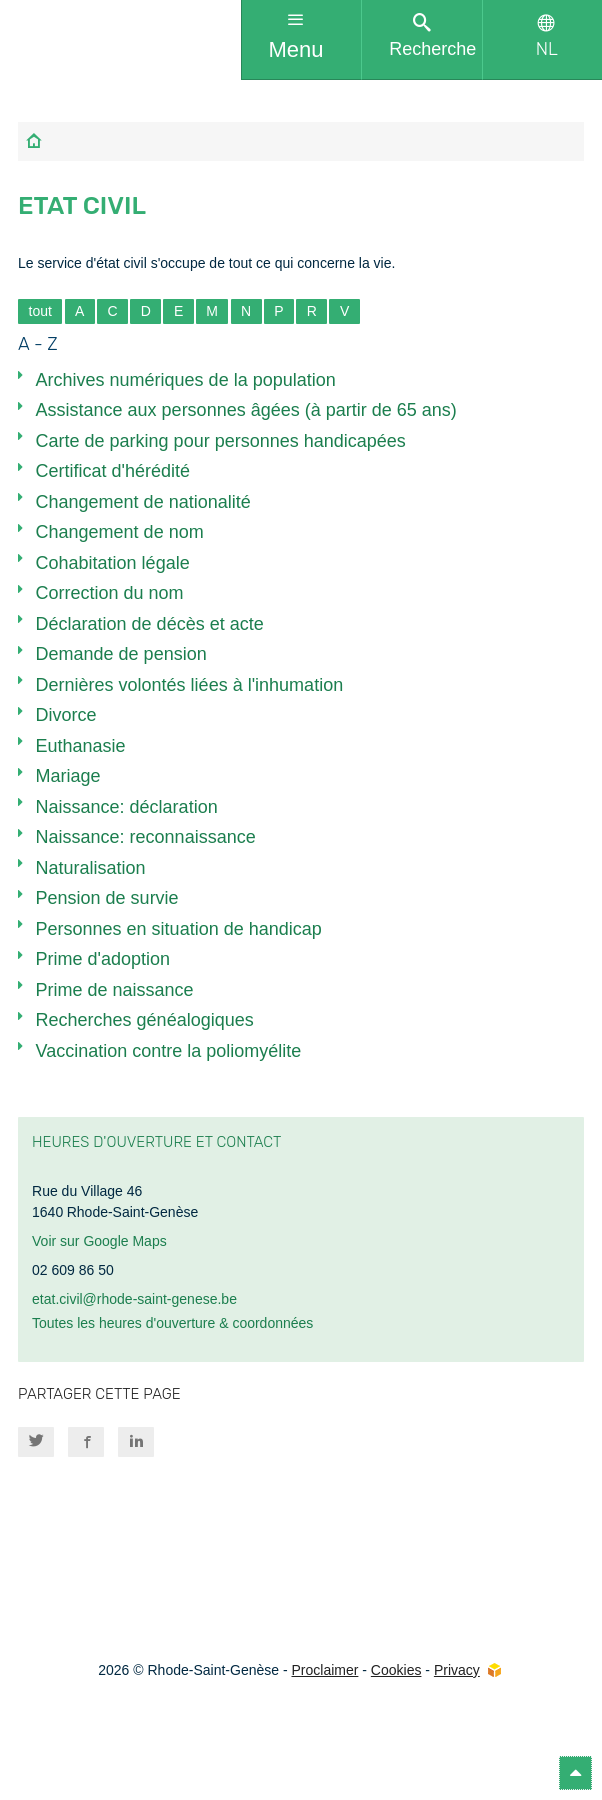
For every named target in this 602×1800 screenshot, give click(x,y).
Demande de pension (121, 654)
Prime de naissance (115, 990)
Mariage (68, 776)
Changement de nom (120, 532)
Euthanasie (81, 746)
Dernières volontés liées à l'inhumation (190, 685)
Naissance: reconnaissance (146, 837)
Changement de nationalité (143, 502)
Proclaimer (324, 1670)
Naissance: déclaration (127, 807)
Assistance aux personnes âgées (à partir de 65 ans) (246, 410)
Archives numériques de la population (186, 380)
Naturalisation (91, 868)
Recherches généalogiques (145, 1020)
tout (40, 311)
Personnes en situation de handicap (179, 929)
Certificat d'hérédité (113, 471)
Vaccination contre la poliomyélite (169, 1051)
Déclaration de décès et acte (150, 624)
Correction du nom (110, 593)
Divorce (66, 715)
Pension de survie (107, 898)
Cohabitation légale (113, 563)
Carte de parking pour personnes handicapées (221, 441)
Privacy (457, 1670)
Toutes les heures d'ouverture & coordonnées (172, 1323)
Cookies (396, 1670)
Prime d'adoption (103, 959)
